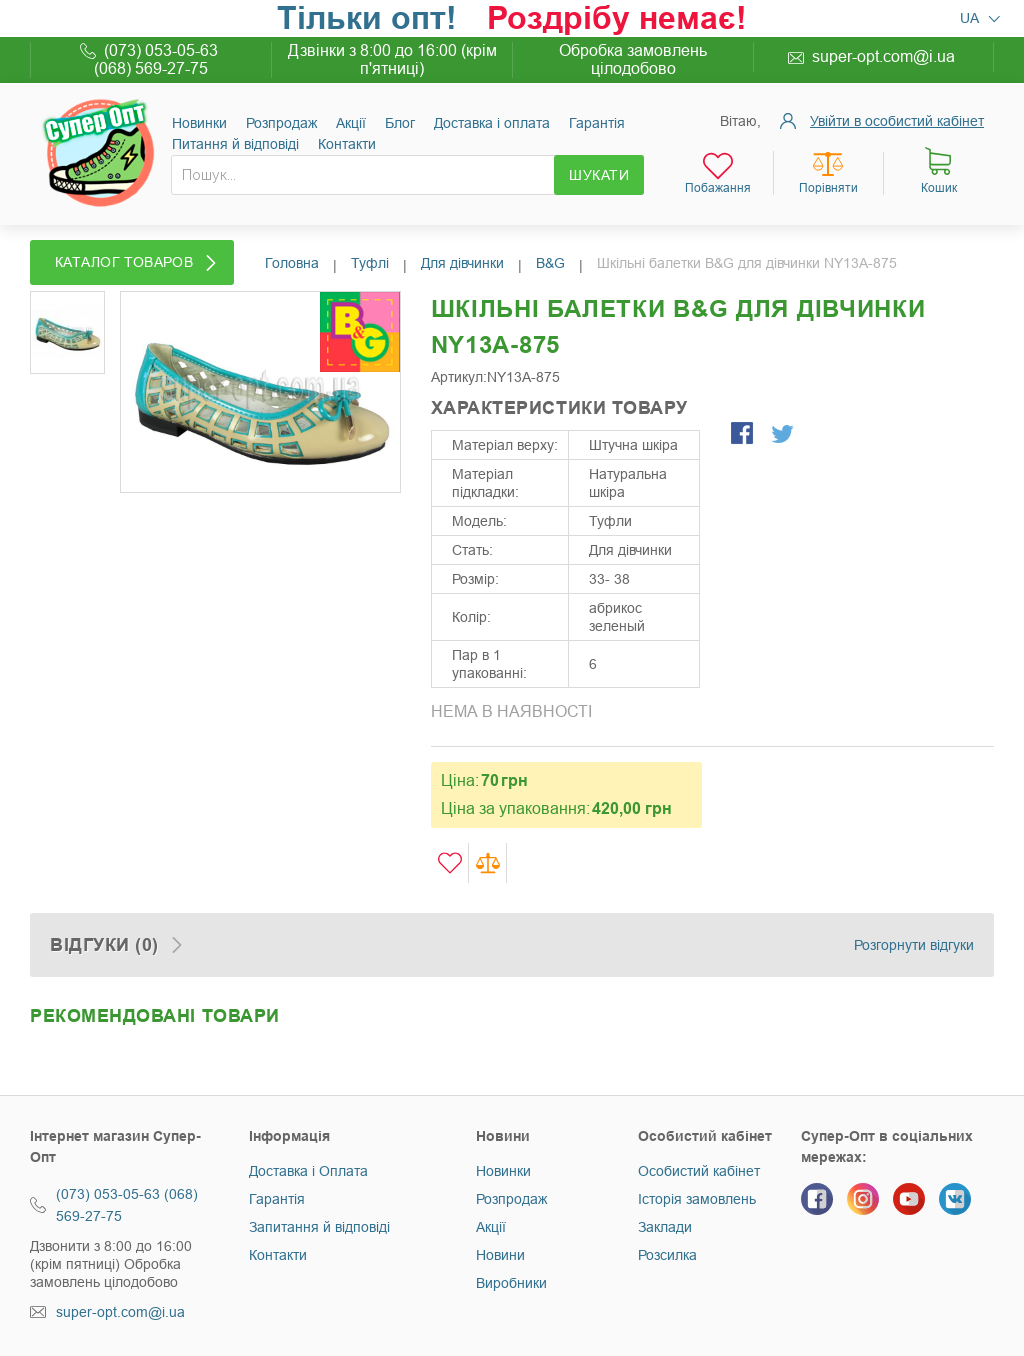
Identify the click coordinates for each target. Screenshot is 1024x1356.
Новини (500, 1255)
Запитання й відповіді (319, 1227)
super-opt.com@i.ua (883, 56)
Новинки (199, 123)
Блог (400, 123)
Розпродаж (281, 123)
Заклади (665, 1227)
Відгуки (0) (104, 945)
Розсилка (667, 1255)
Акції (351, 123)
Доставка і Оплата (308, 1171)
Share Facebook (744, 435)
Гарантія (597, 123)
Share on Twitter (784, 435)
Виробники (511, 1283)
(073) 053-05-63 (161, 50)
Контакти (347, 144)
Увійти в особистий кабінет (897, 121)
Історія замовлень (697, 1199)
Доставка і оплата (492, 123)
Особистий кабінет (699, 1171)
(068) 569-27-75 (151, 68)
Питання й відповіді (235, 144)
